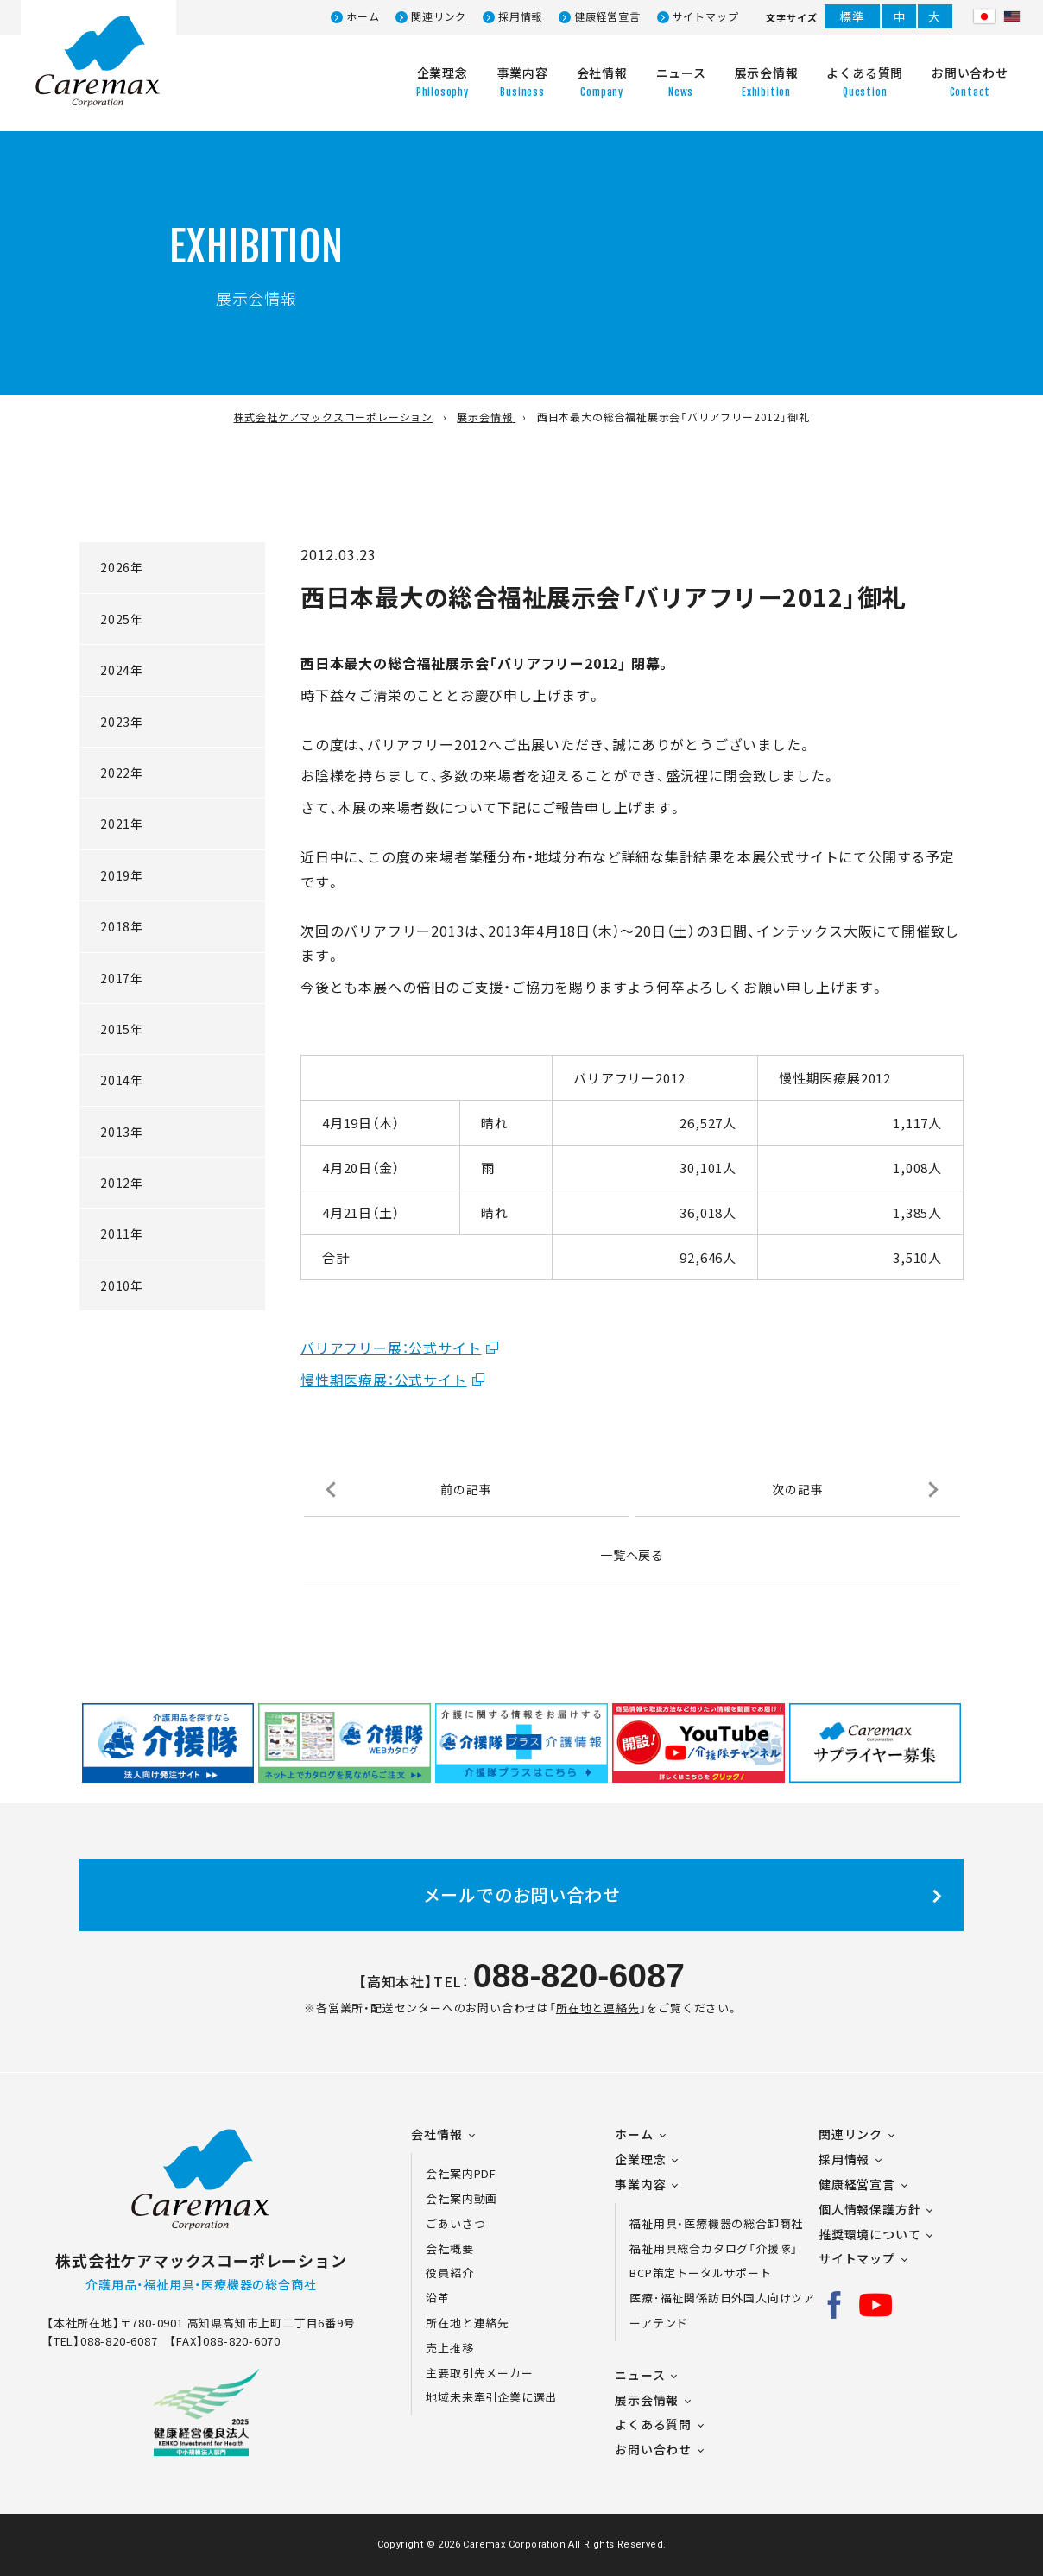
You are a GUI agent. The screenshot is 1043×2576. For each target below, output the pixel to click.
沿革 (438, 2297)
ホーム (362, 16)
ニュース (640, 2374)
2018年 (121, 926)
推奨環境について (869, 2234)
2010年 (121, 1285)
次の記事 (797, 1489)
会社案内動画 (461, 2198)
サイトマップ (706, 16)
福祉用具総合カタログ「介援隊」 (713, 2248)
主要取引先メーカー (479, 2372)
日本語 (984, 16)
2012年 (121, 1182)
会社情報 (436, 2134)
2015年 (121, 1029)
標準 (852, 16)
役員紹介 (449, 2272)
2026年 (121, 567)
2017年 (121, 978)
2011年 (121, 1233)
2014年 (121, 1080)
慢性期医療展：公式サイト (383, 1379)
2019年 (121, 875)
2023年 (121, 721)
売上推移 (449, 2347)
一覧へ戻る (632, 1554)
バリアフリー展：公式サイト (390, 1347)
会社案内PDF (471, 2173)
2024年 (121, 670)
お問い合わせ (653, 2449)
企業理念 (640, 2159)
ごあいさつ (455, 2223)
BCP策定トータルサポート (700, 2272)
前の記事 (465, 1489)
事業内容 (640, 2184)
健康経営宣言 (607, 16)
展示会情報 (647, 2400)
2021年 (121, 823)
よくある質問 (653, 2424)
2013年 (121, 1131)
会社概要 (449, 2248)
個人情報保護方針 (869, 2209)
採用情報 (520, 16)
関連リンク (438, 16)
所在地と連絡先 (598, 2007)
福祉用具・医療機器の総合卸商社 (716, 2223)
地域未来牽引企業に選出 (491, 2397)
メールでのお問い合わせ (522, 1894)
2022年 (121, 772)
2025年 (121, 619)
